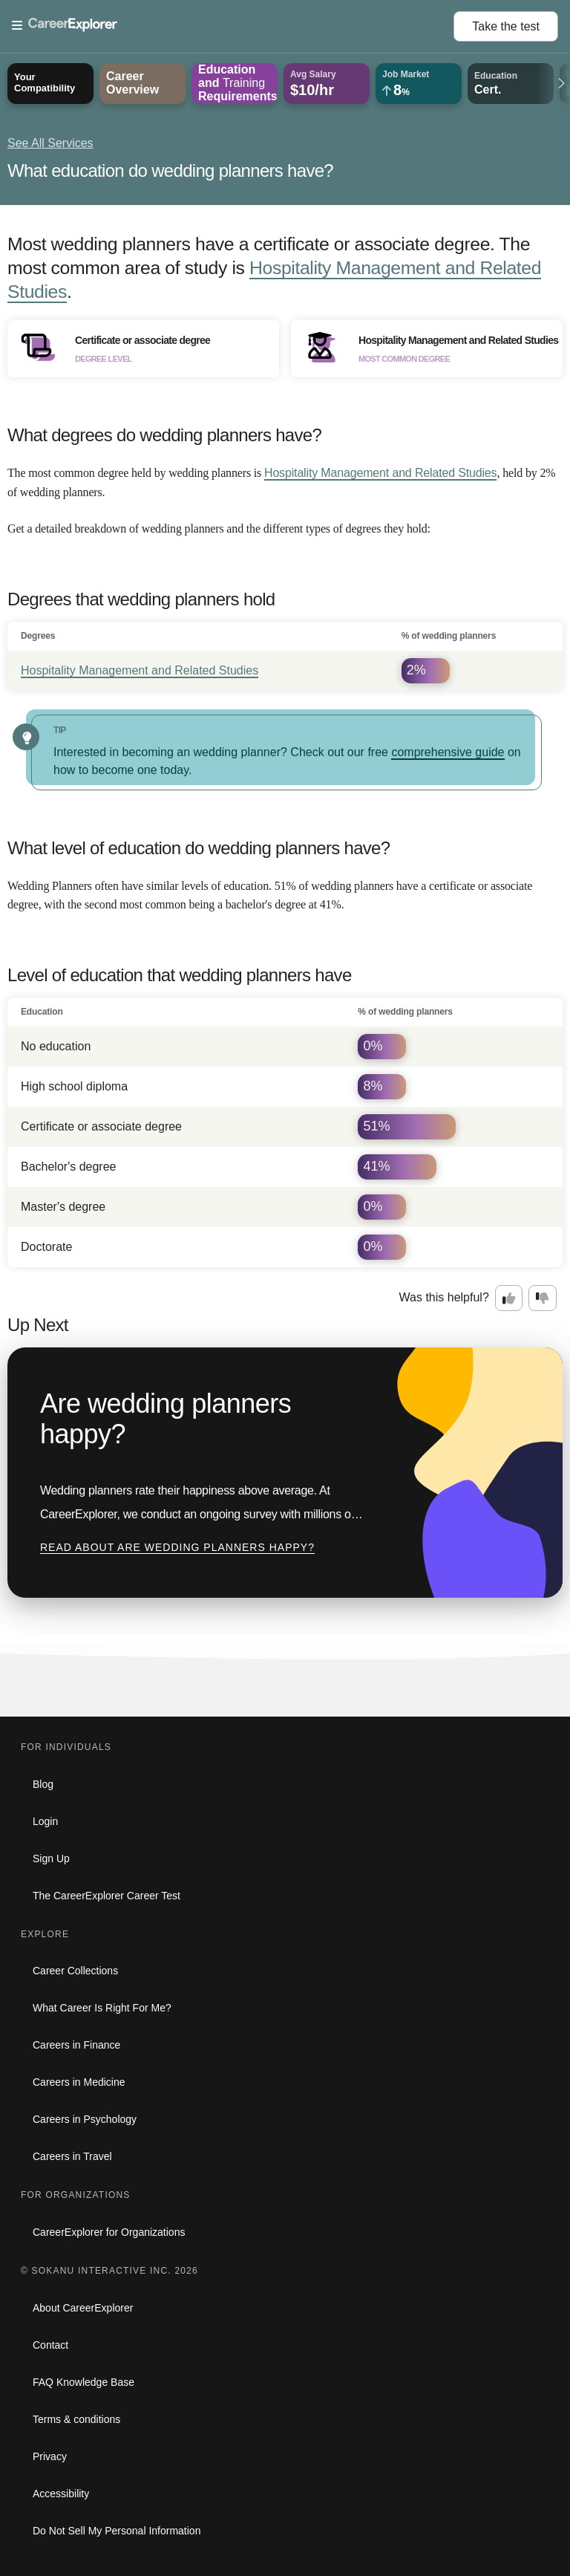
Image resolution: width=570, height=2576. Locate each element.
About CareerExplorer (83, 2308)
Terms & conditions (76, 2419)
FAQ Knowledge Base (83, 2382)
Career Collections (75, 1971)
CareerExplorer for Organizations (109, 2232)
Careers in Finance (76, 2045)
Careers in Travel (72, 2156)
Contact (50, 2345)
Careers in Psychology (85, 2119)
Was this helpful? (444, 1297)
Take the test (506, 26)
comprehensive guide (447, 752)
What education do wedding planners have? (170, 170)
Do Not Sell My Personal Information (116, 2531)
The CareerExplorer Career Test (106, 1896)
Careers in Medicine (79, 2082)
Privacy (50, 2456)
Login (45, 1821)
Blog (43, 1784)
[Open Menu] (232, 26)
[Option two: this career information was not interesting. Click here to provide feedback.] (542, 1298)
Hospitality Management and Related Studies (380, 472)
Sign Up (51, 1858)
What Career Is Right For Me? (102, 2008)
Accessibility (61, 2493)
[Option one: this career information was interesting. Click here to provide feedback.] (509, 1298)
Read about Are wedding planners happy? (177, 1547)
